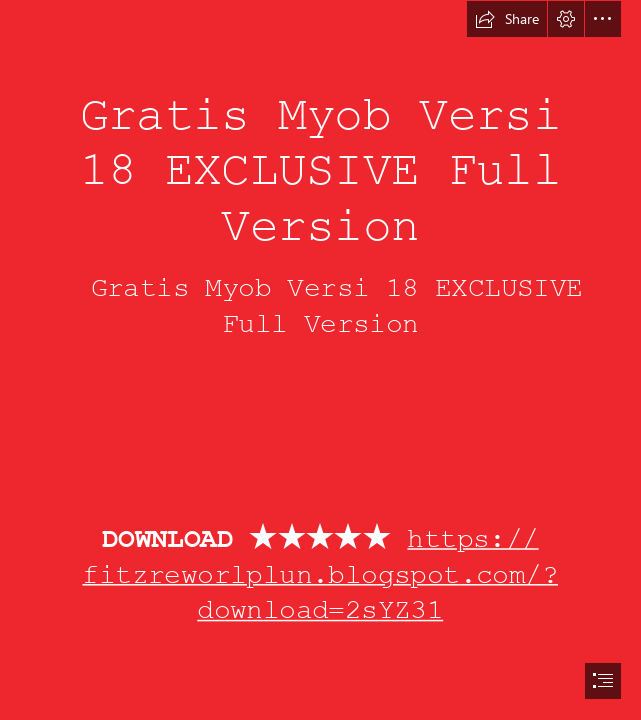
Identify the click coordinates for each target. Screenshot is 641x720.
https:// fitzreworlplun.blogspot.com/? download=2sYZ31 (321, 574)
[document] (320, 360)
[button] (507, 19)
